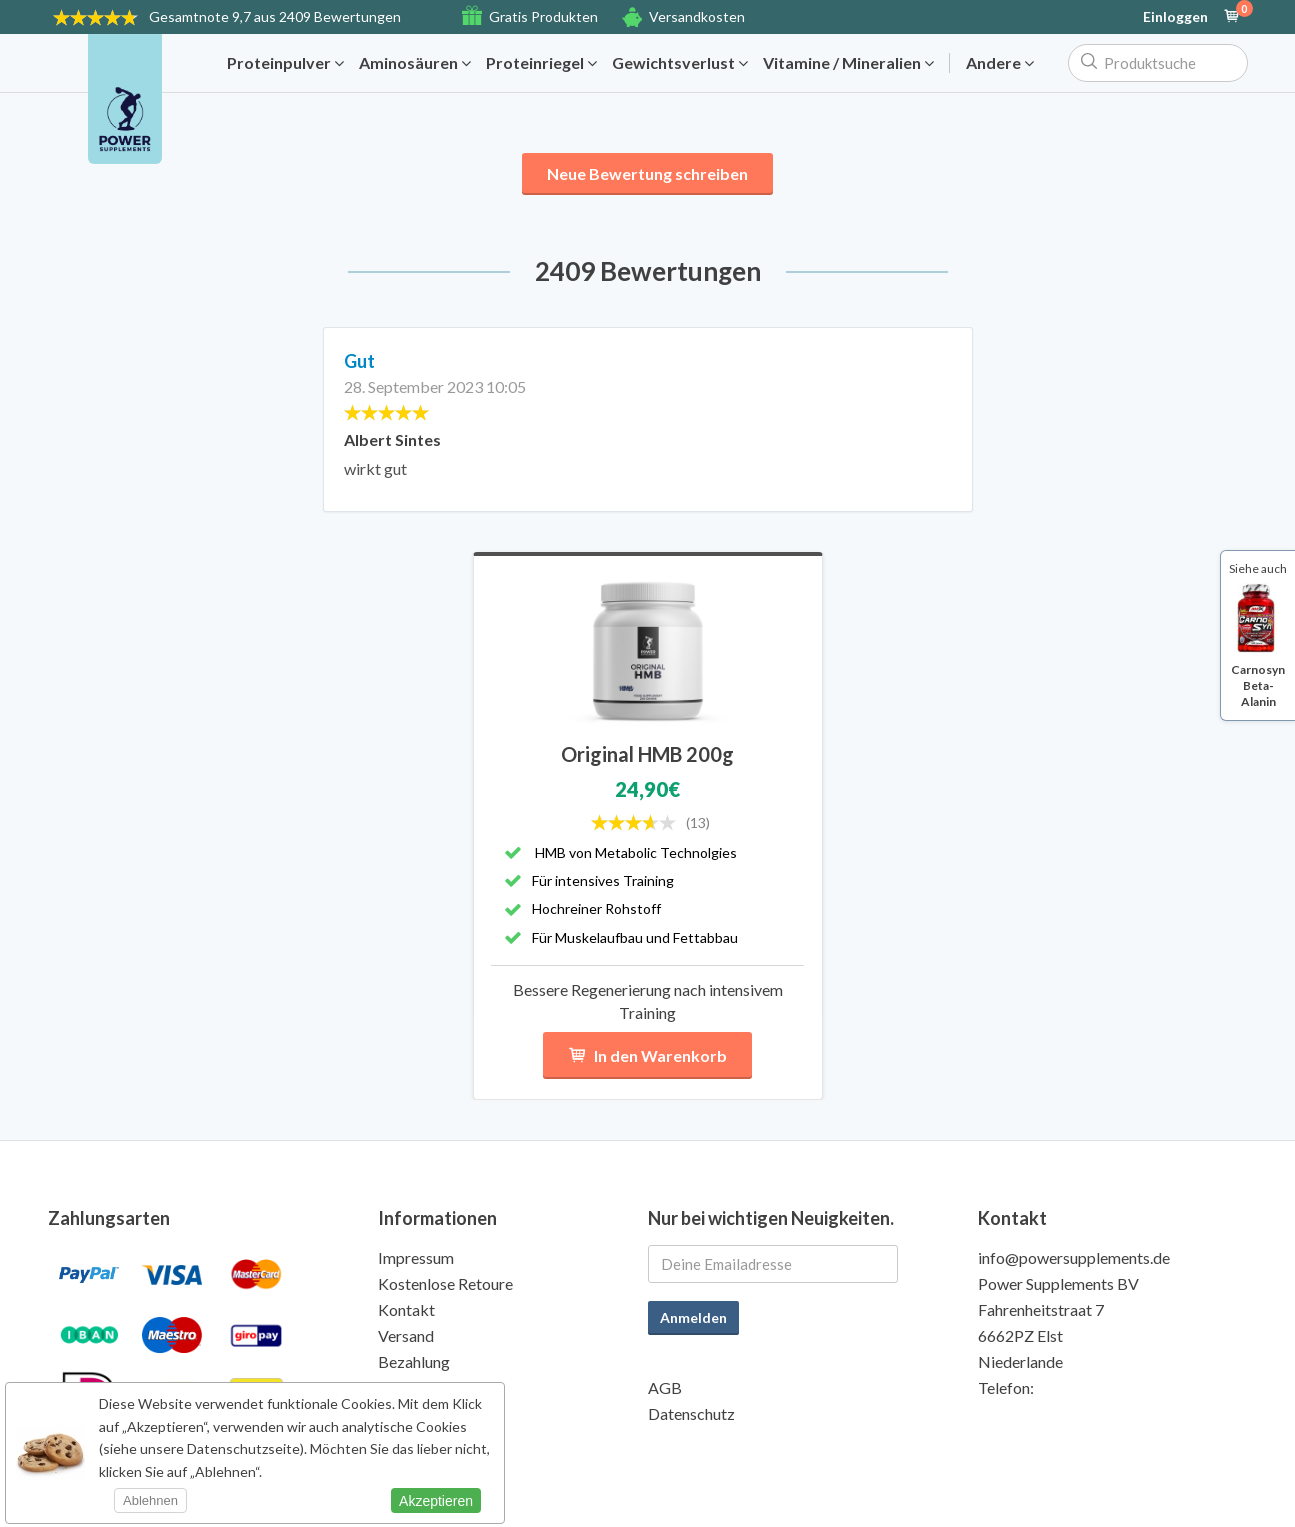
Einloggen (1175, 17)
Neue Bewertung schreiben (647, 173)
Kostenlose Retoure (445, 1283)
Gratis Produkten (543, 16)
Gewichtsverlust (680, 63)
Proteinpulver (285, 63)
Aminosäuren (415, 63)
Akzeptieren (436, 1501)
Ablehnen (150, 1500)
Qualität (406, 1413)
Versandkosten (697, 16)
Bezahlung (414, 1361)
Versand (406, 1335)
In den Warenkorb (647, 1055)
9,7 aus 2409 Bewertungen (275, 16)
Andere (1000, 63)
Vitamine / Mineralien (848, 63)
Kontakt (406, 1309)
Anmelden (693, 1317)
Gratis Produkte (433, 1387)
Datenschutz (691, 1413)
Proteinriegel (541, 63)
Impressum (416, 1257)
